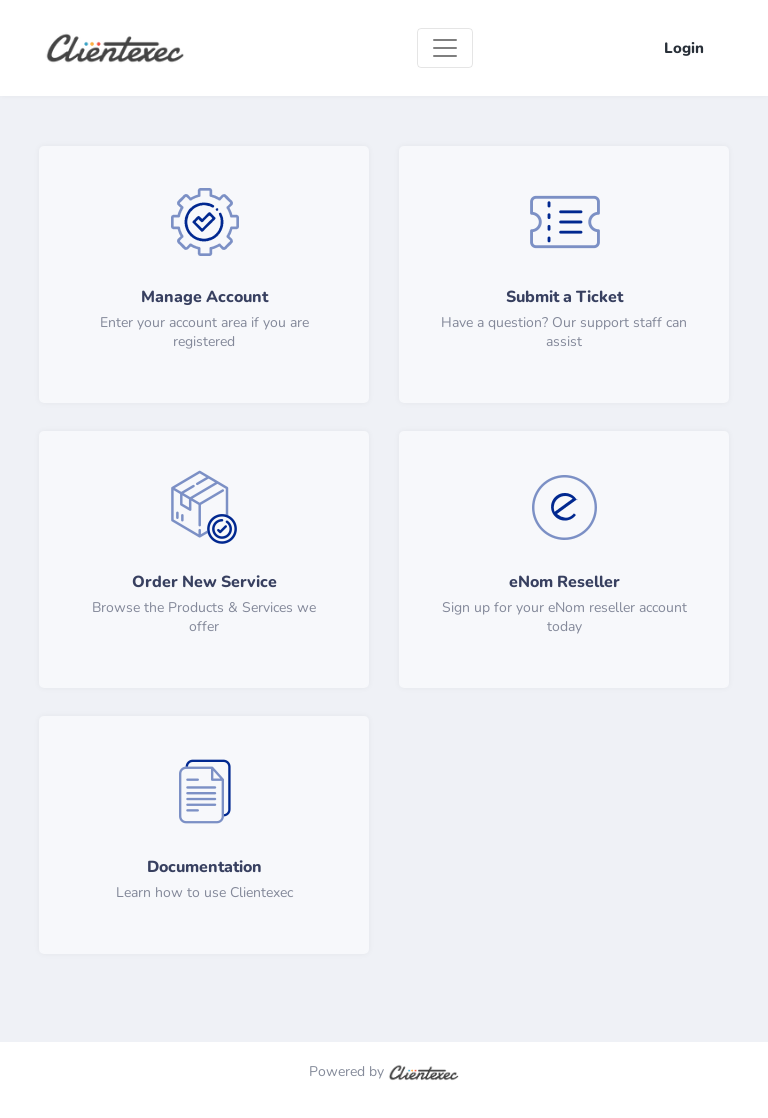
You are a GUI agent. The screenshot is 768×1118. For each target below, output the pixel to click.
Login (684, 48)
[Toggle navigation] (445, 48)
